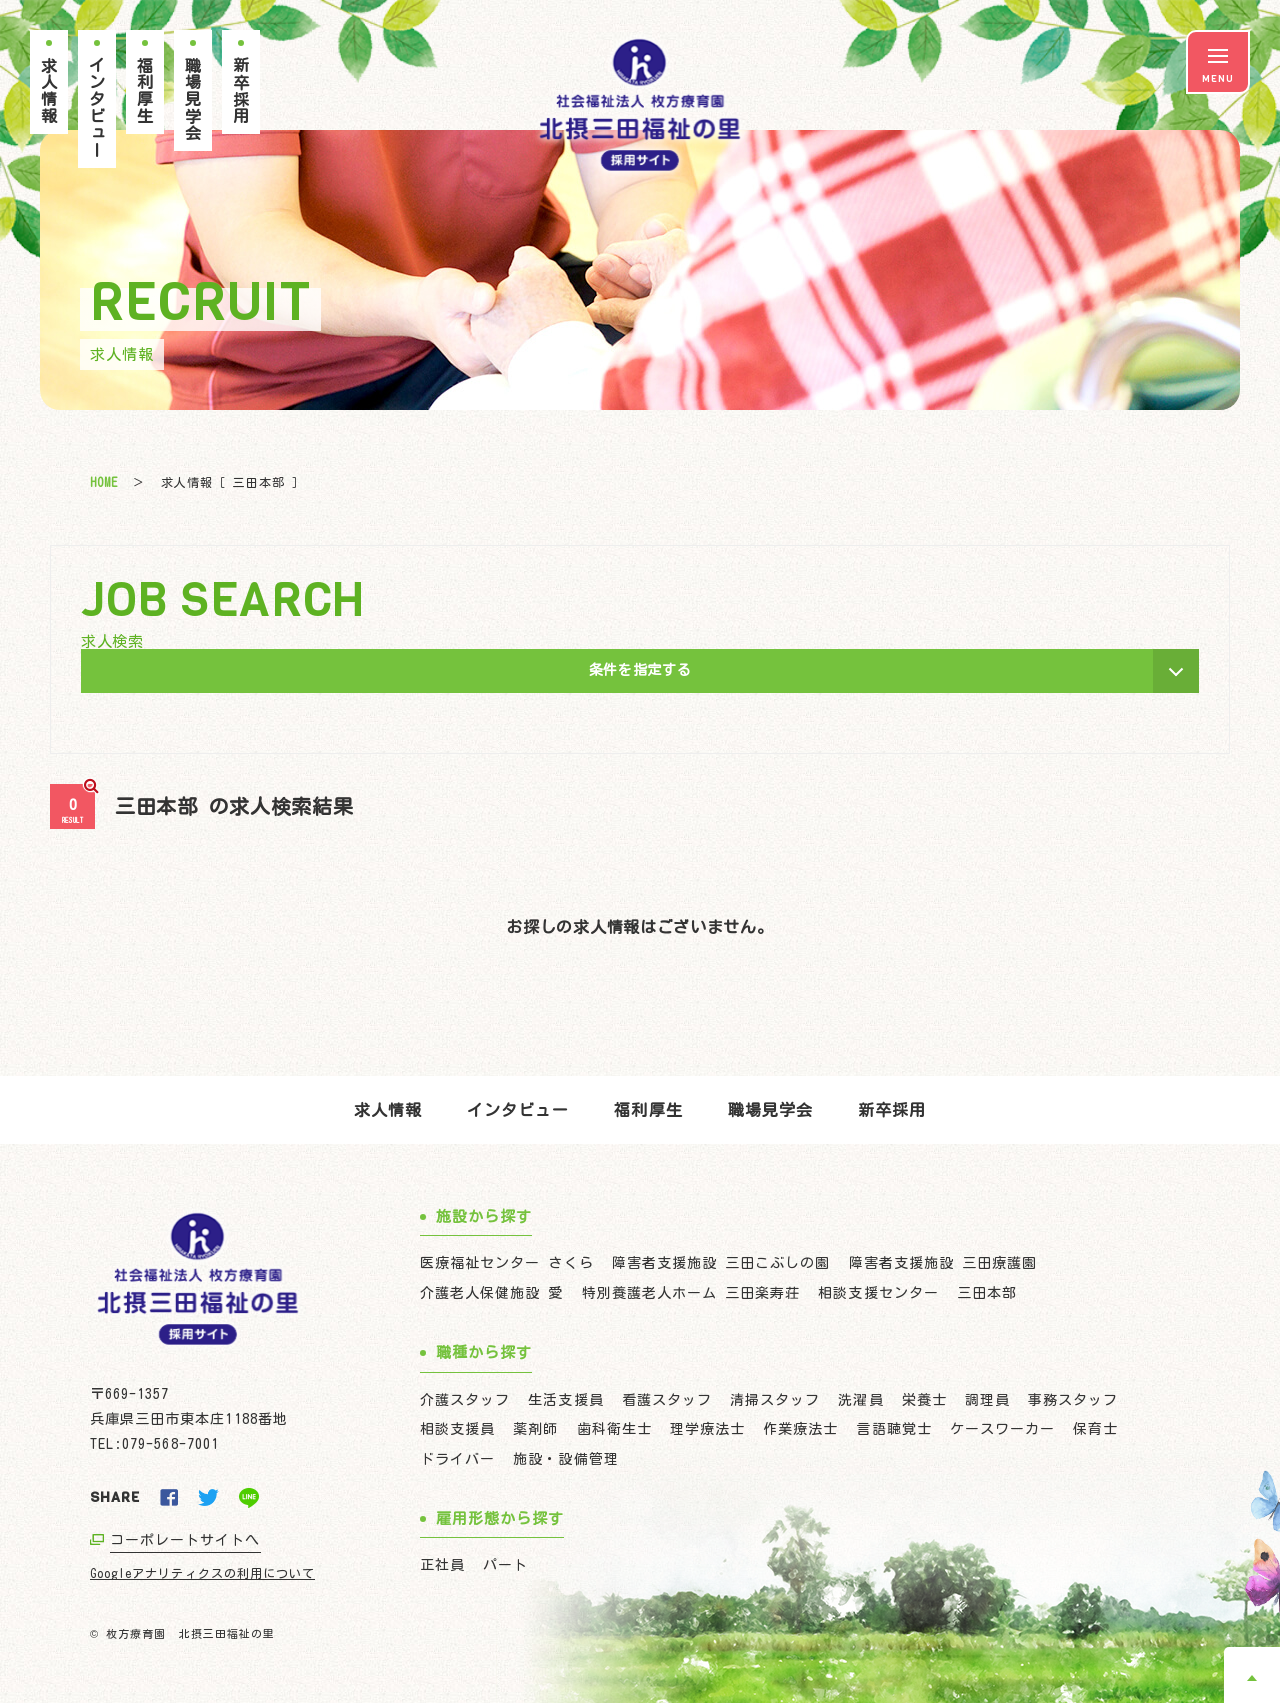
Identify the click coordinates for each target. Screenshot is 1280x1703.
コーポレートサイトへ (185, 1540)
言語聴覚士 (893, 1429)
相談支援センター (878, 1293)
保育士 (1095, 1429)
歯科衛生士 (614, 1429)
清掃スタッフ (775, 1400)
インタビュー (518, 1110)
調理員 (987, 1400)
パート (505, 1565)
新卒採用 (892, 1110)
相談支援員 (457, 1429)
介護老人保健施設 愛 (492, 1293)
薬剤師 (535, 1429)
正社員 (442, 1565)
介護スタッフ (465, 1400)
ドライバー (457, 1459)
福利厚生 (648, 1110)
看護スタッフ (667, 1400)
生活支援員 (565, 1400)
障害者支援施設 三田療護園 (943, 1263)
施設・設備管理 (565, 1459)
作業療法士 (800, 1429)
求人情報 (388, 1110)
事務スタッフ (1073, 1400)
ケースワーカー (1002, 1429)
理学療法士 (707, 1429)
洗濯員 (860, 1400)
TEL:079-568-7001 (154, 1444)
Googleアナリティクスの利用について (202, 1573)
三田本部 (987, 1293)
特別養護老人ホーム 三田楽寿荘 (691, 1293)
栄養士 (924, 1400)
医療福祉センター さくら (507, 1263)
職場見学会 (770, 1110)
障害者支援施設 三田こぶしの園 (721, 1263)
